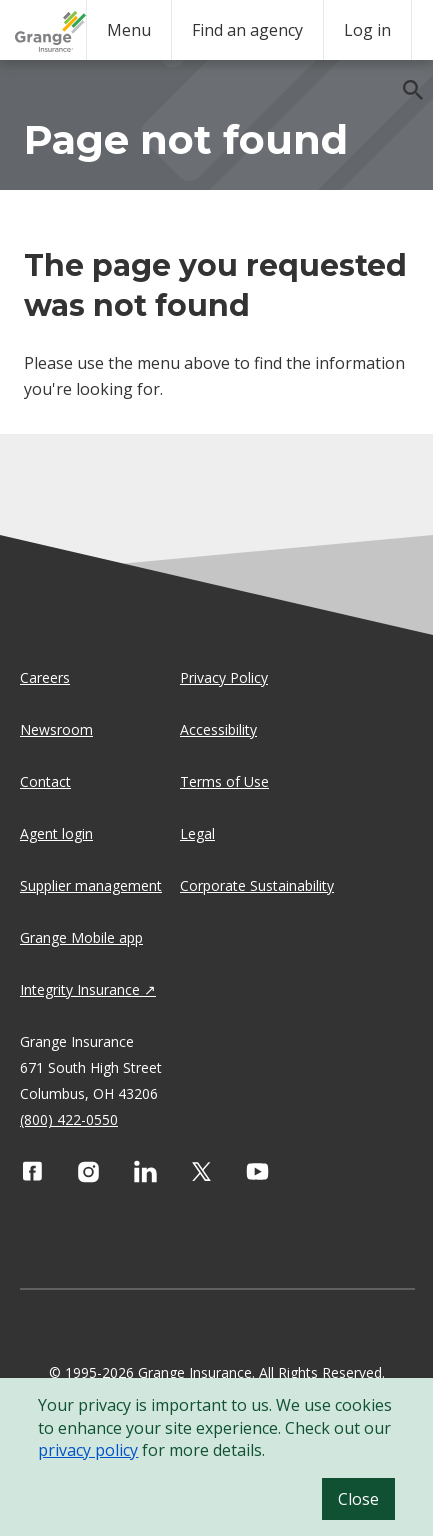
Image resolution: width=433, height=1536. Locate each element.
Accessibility (218, 729)
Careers (45, 677)
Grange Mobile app (81, 937)
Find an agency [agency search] (247, 30)
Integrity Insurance (80, 989)
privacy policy (88, 1450)
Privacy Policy (224, 677)
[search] (403, 80)
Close (358, 1499)
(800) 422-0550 (69, 1119)
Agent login (56, 833)
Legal (197, 833)
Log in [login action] (367, 30)
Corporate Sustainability (257, 885)
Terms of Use (224, 781)
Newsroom (56, 729)
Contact (45, 781)
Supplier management (91, 885)
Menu (129, 30)
